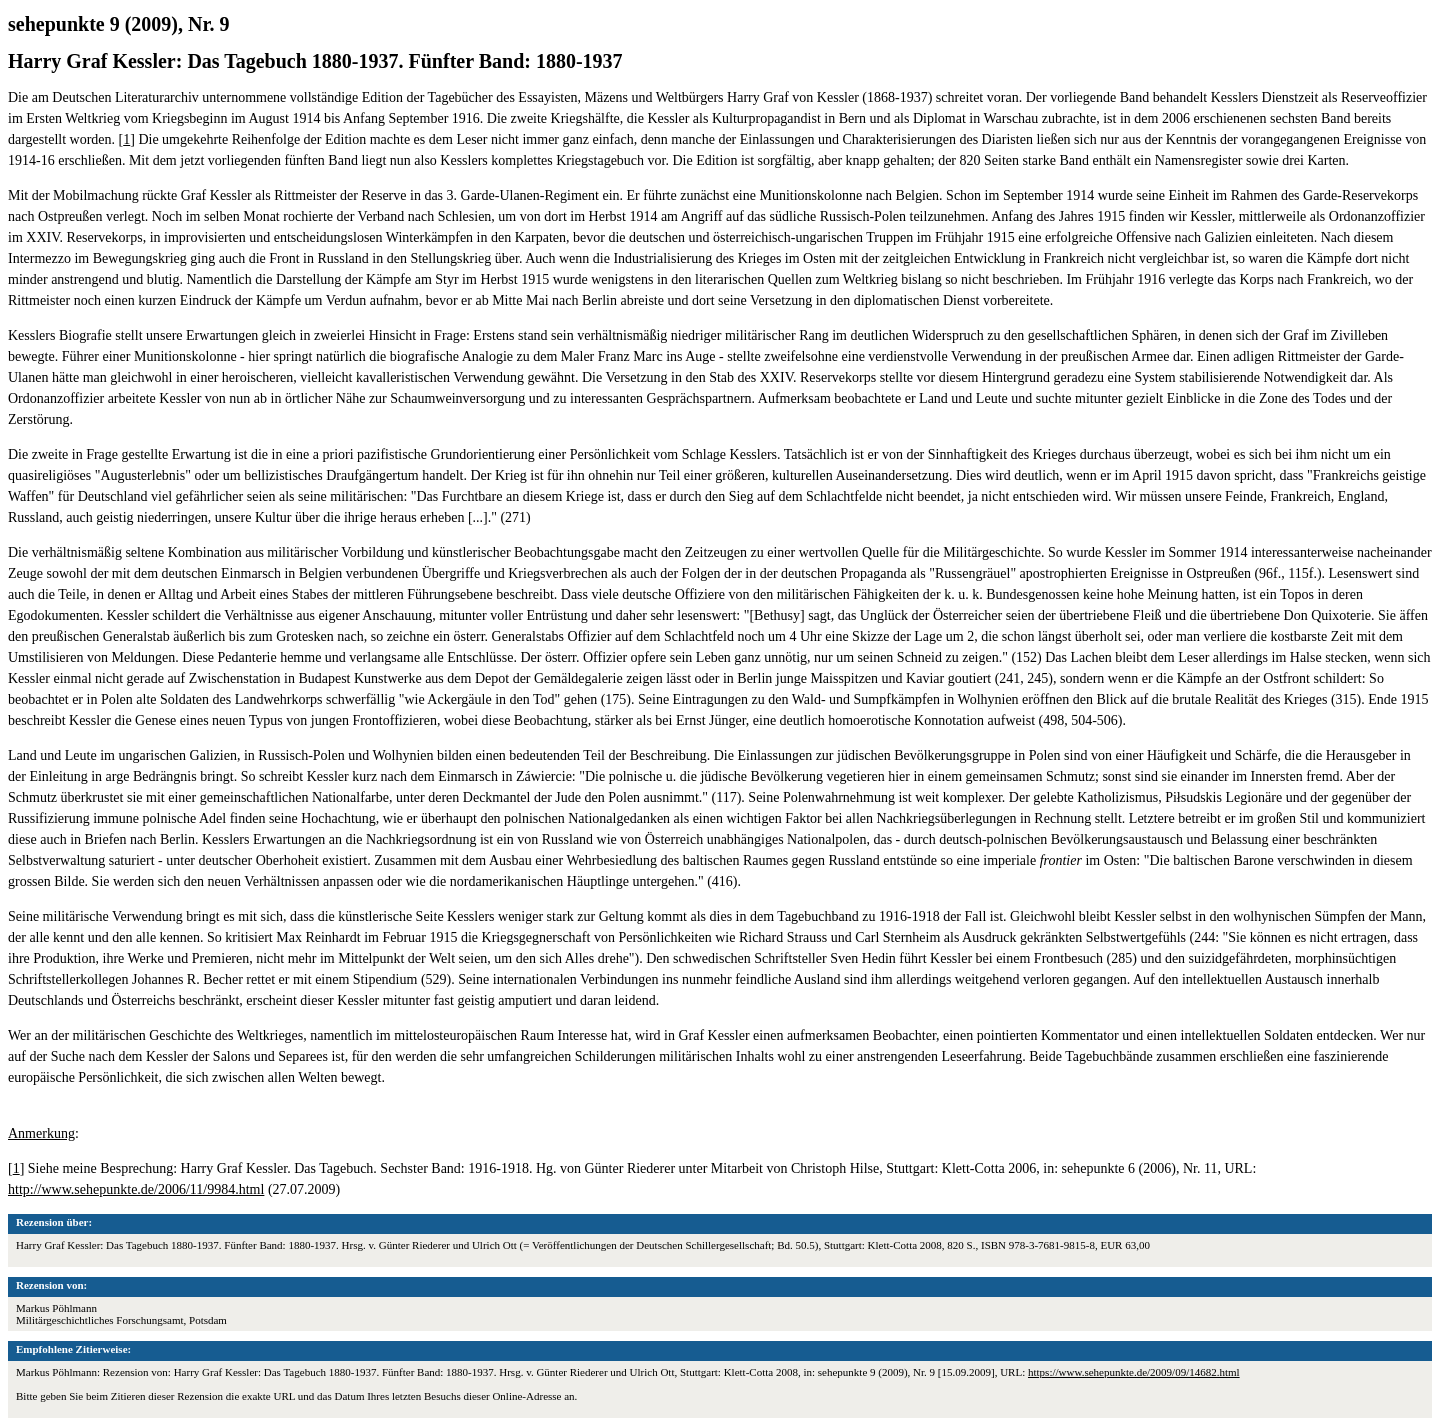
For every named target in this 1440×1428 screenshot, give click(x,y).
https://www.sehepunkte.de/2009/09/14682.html (1134, 1372)
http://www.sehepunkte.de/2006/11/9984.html (136, 1189)
